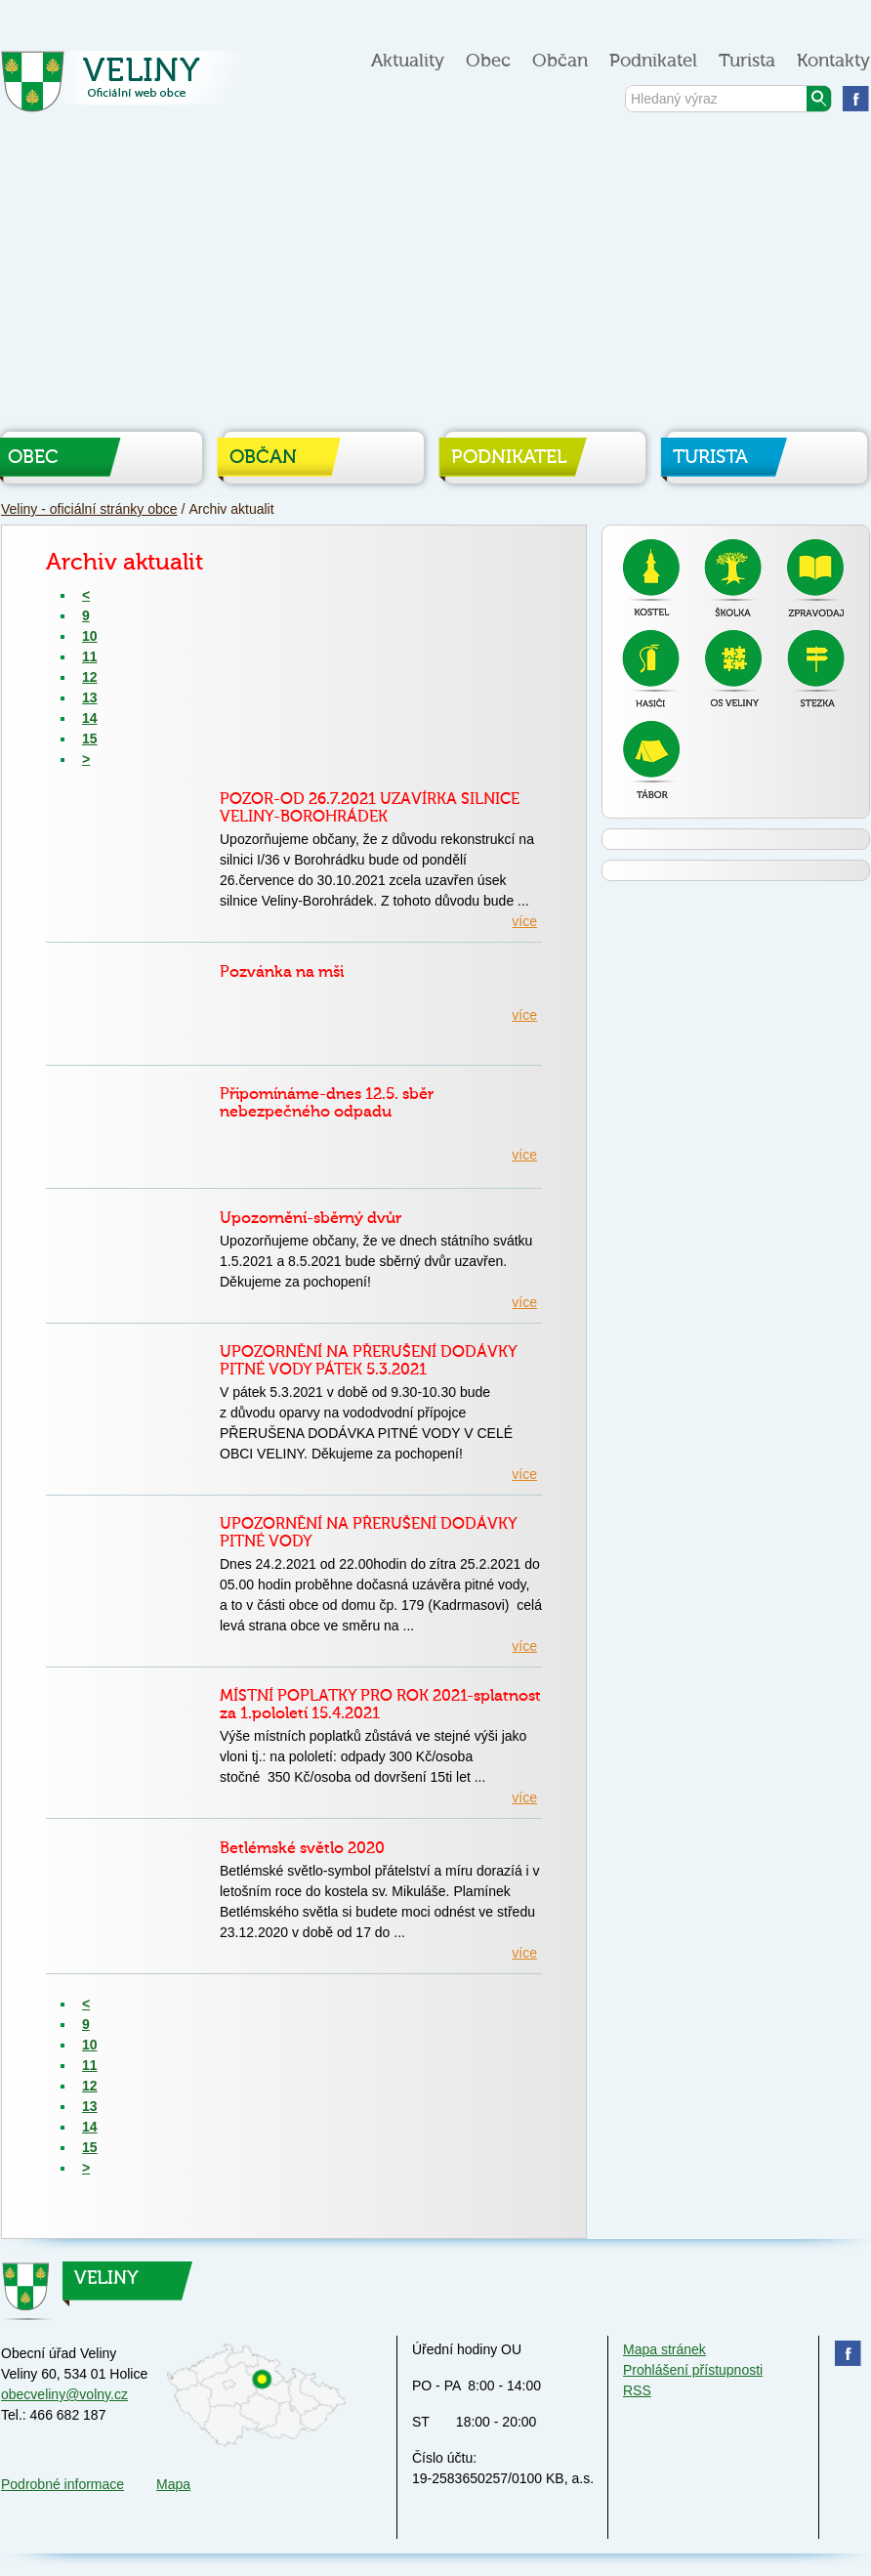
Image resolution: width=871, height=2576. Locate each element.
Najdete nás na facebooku (856, 98)
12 (90, 677)
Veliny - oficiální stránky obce (131, 87)
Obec (488, 61)
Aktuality (407, 61)
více (524, 921)
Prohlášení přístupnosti (693, 2370)
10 (90, 636)
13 (90, 697)
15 (90, 738)
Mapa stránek (664, 2349)
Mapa (173, 2484)
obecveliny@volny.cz (64, 2394)
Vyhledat (819, 98)
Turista (747, 61)
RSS (637, 2390)
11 (90, 656)
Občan (560, 61)
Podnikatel (653, 61)
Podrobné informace (62, 2484)
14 (90, 718)
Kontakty (833, 61)
